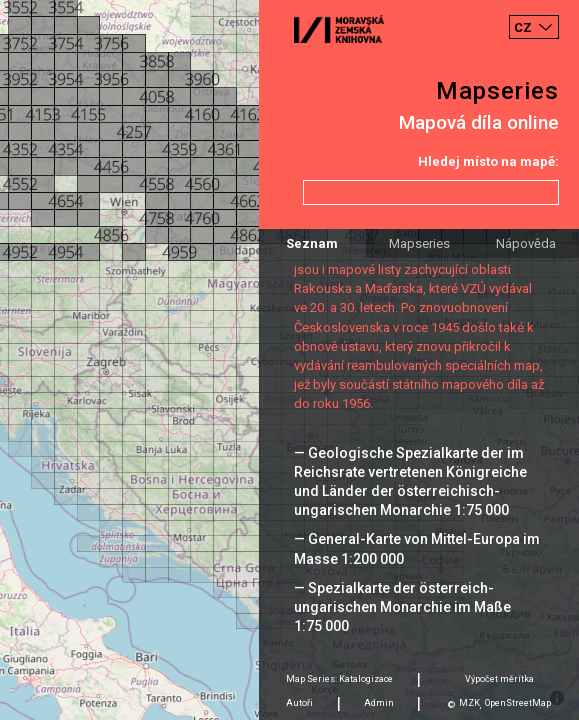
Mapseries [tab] (419, 243)
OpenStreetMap (518, 703)
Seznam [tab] (312, 243)
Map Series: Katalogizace (339, 679)
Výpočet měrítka (499, 679)
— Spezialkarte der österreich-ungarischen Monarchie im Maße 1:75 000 (402, 607)
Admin (379, 703)
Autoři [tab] (299, 703)
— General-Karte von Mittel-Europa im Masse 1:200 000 (417, 548)
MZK (469, 703)
